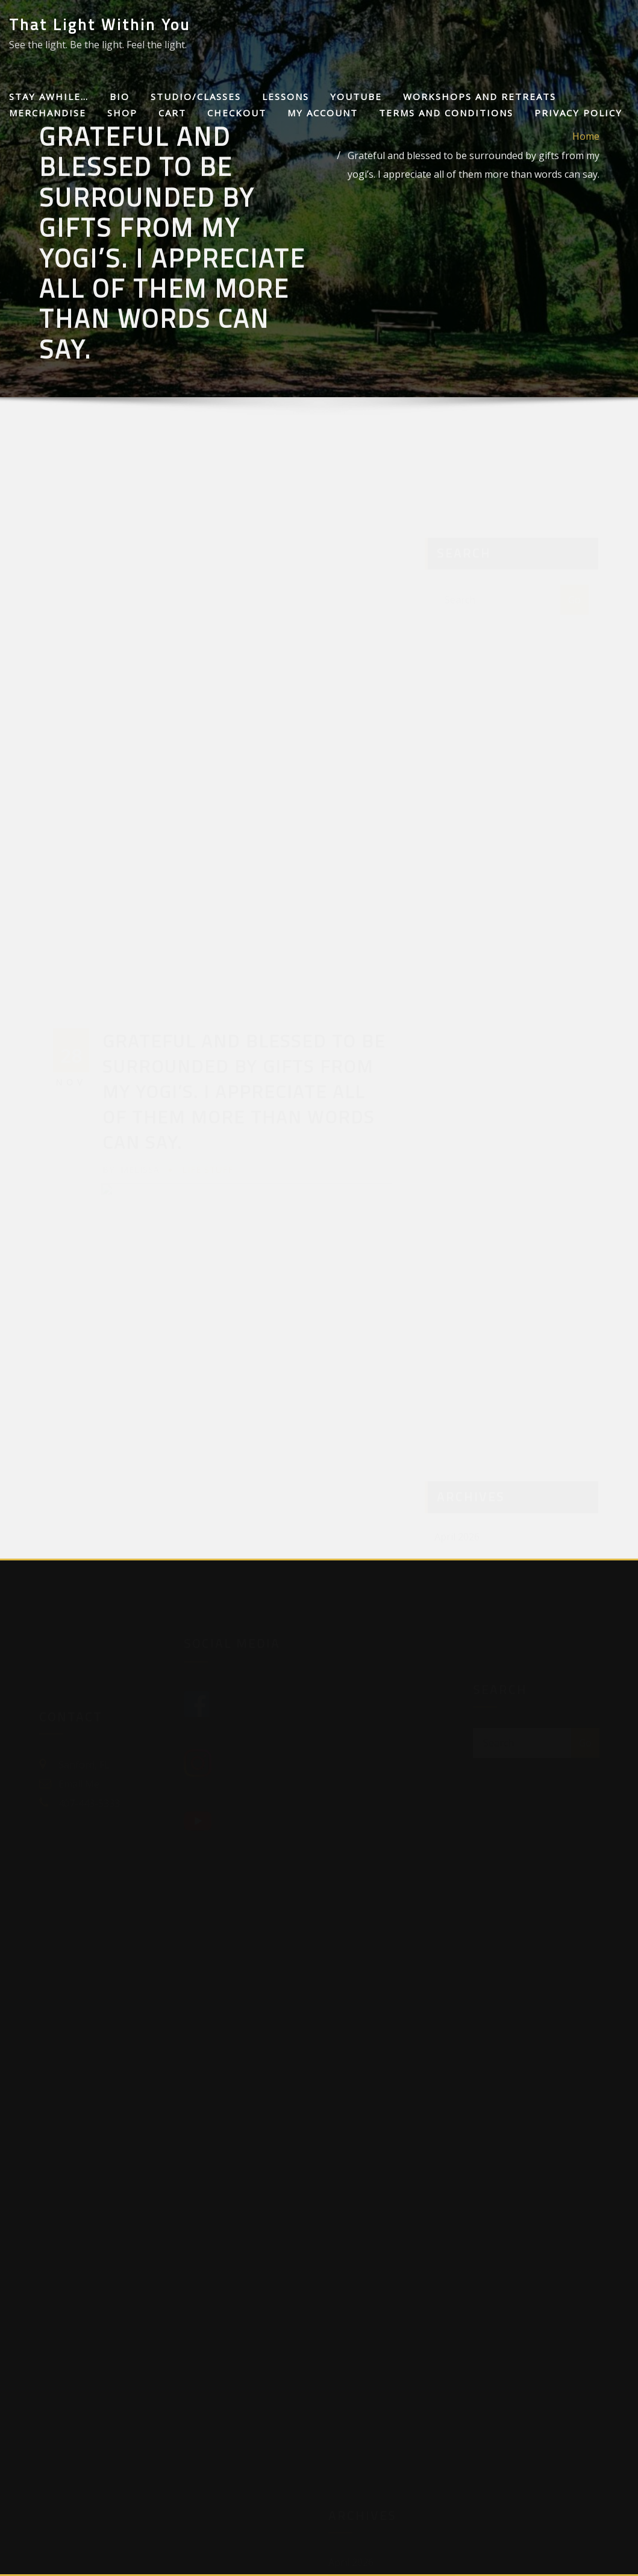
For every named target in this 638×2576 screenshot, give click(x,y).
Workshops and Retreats (479, 96)
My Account (322, 113)
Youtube (356, 96)
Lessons (285, 96)
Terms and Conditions (446, 113)
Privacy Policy (578, 113)
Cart (172, 113)
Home (585, 180)
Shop (122, 113)
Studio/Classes (196, 96)
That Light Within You (99, 24)
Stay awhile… (49, 96)
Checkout (236, 113)
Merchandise (47, 113)
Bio (120, 96)
